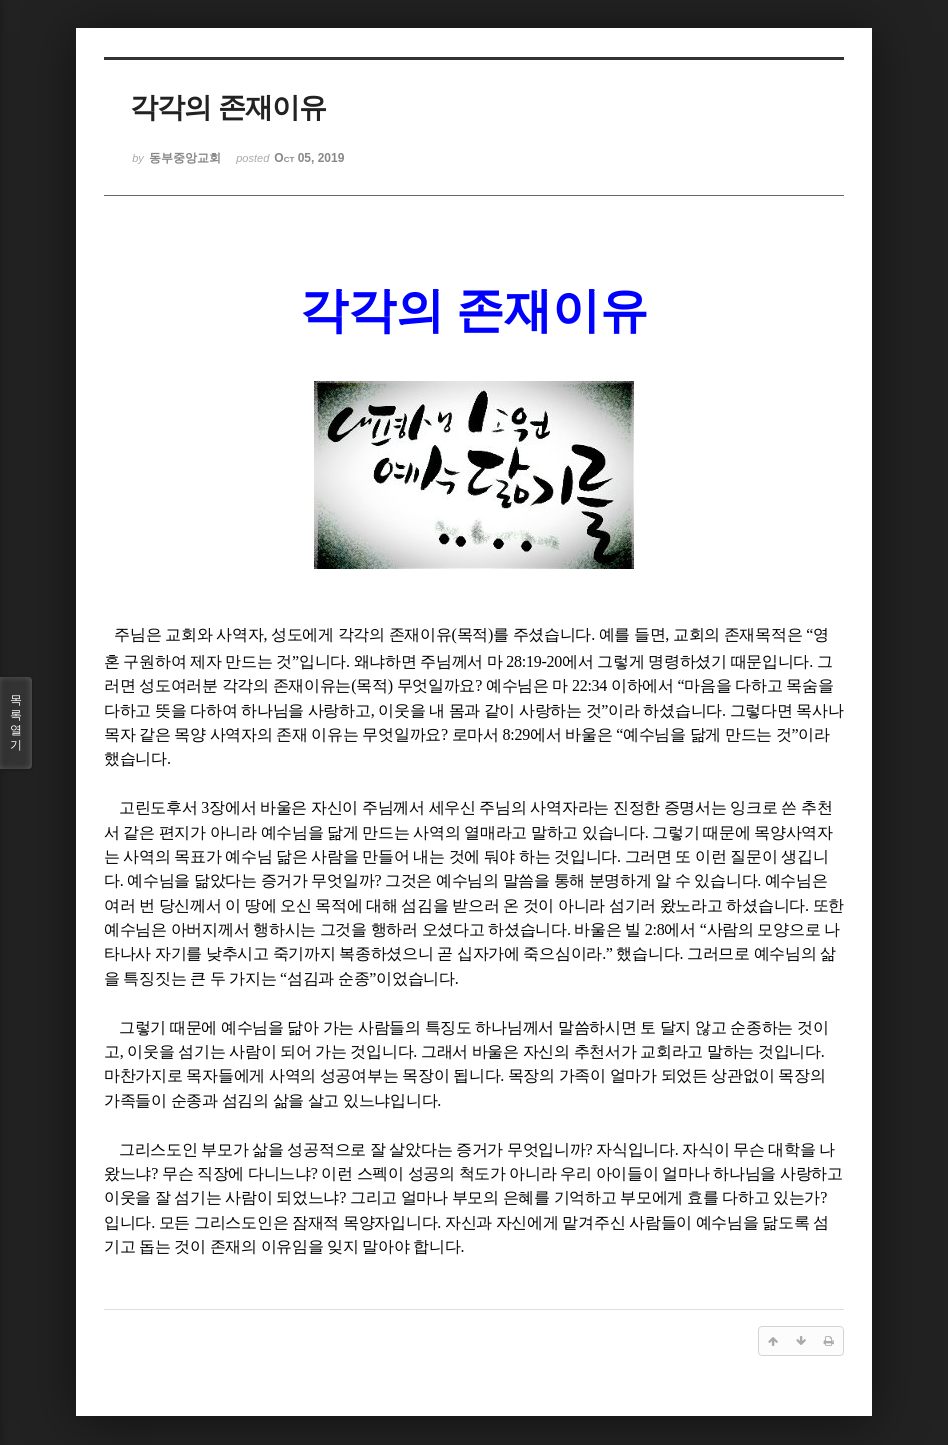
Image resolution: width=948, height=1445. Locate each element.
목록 (16, 723)
